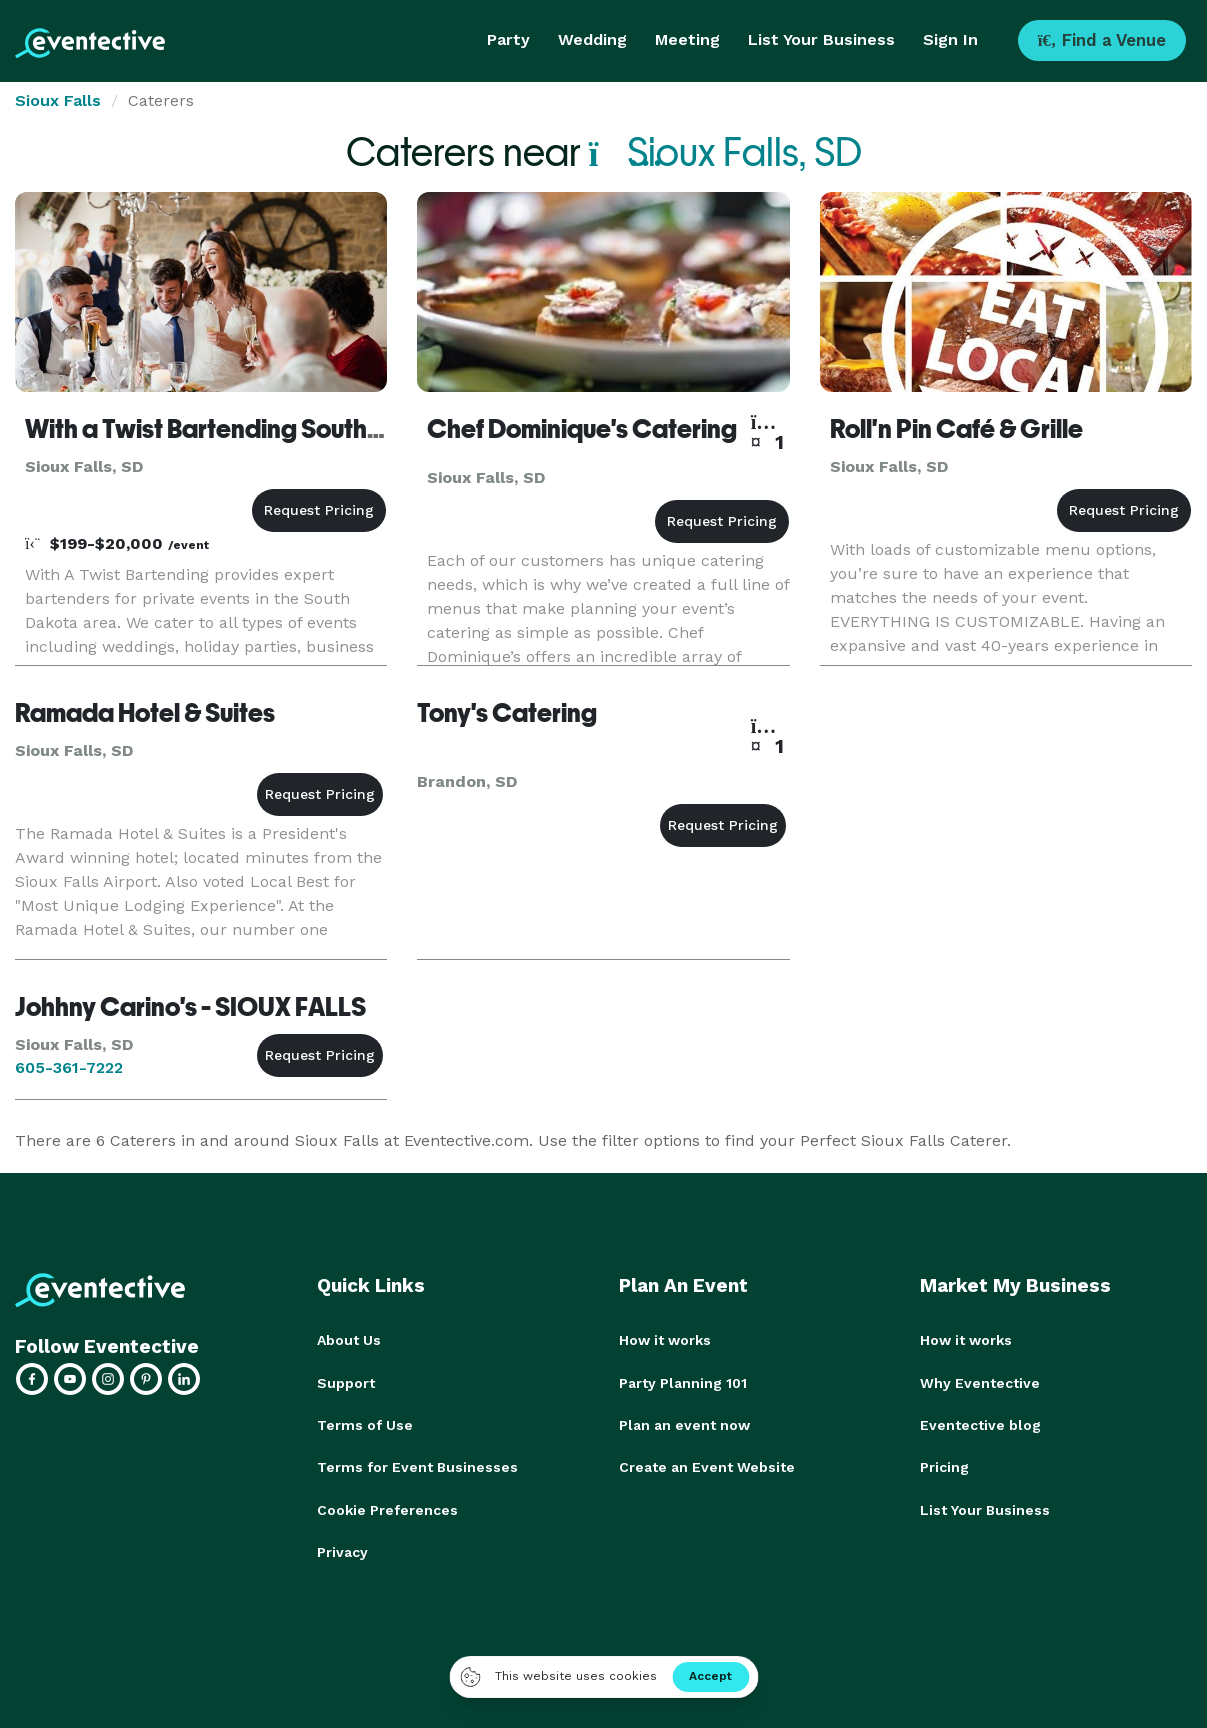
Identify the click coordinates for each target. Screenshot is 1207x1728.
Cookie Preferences (387, 1508)
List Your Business (821, 39)
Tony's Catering (507, 713)
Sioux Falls (58, 100)
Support (346, 1382)
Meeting (687, 39)
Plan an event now (684, 1424)
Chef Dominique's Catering (582, 429)
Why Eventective (980, 1382)
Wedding (592, 39)
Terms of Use (365, 1424)
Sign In (950, 39)
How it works (665, 1340)
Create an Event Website (707, 1466)
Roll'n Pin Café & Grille (956, 429)
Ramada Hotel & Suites (145, 713)
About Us (349, 1340)
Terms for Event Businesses (417, 1466)
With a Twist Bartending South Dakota (241, 429)
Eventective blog (980, 1424)
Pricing (944, 1466)
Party (508, 39)
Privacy (342, 1550)
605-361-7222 (69, 1067)
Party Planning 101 (683, 1382)
